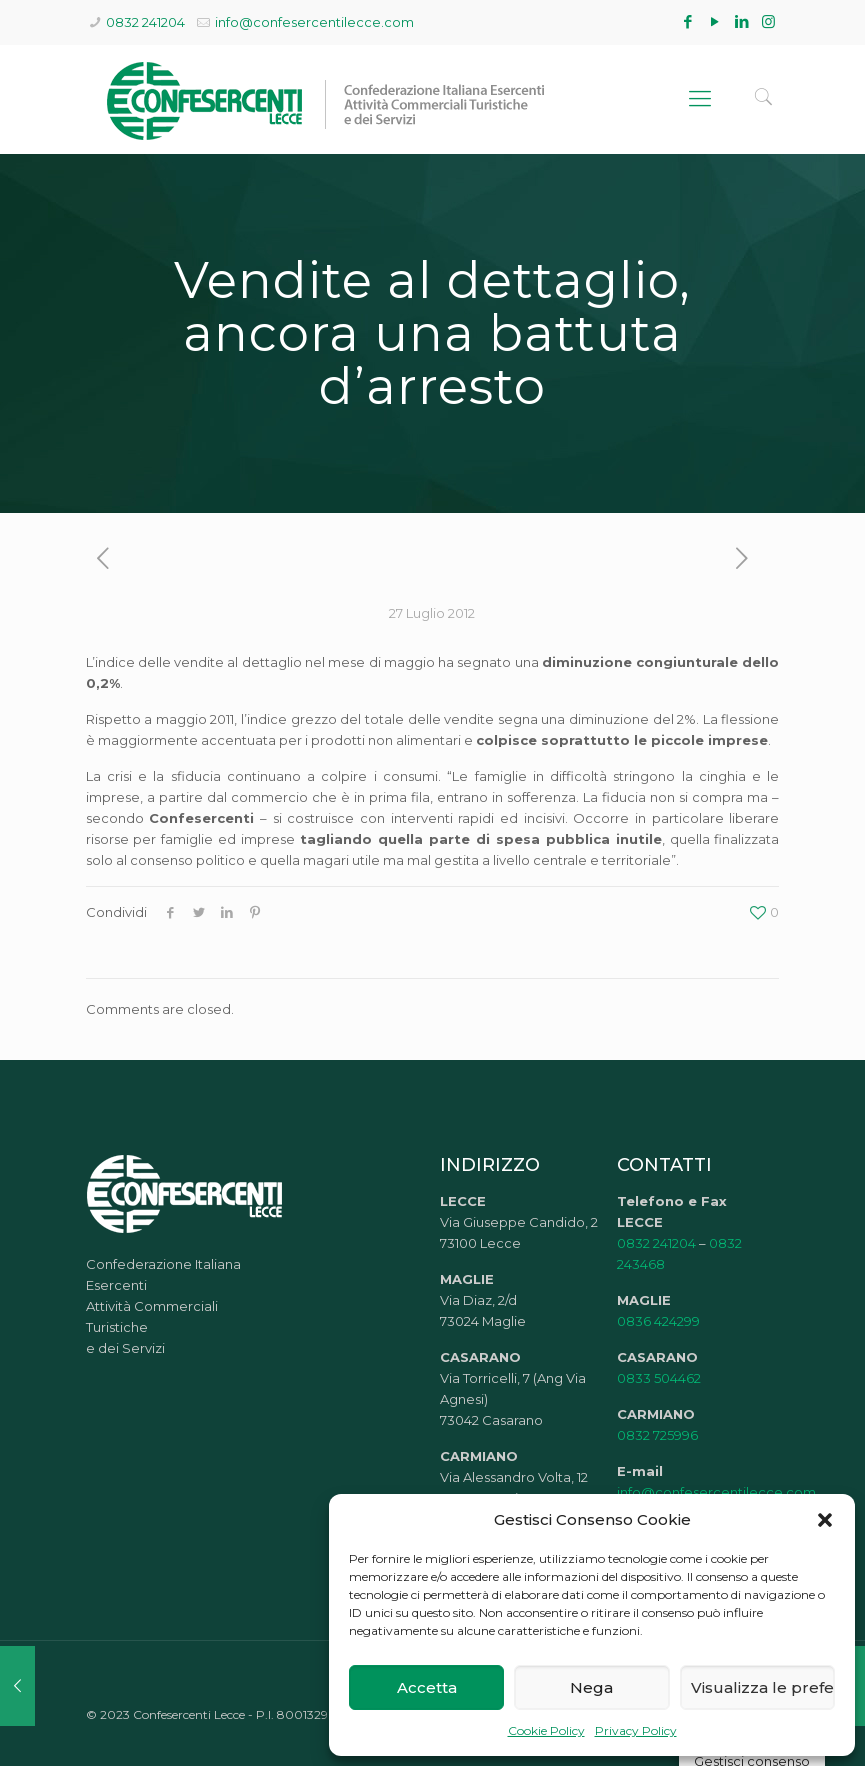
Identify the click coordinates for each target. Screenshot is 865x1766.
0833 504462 (659, 1378)
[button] (825, 1520)
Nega (591, 1687)
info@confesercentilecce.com (314, 22)
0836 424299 (658, 1321)
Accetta (427, 1687)
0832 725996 (657, 1435)
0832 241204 (145, 22)
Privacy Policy (636, 1730)
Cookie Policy (546, 1730)
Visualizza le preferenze (763, 1687)
